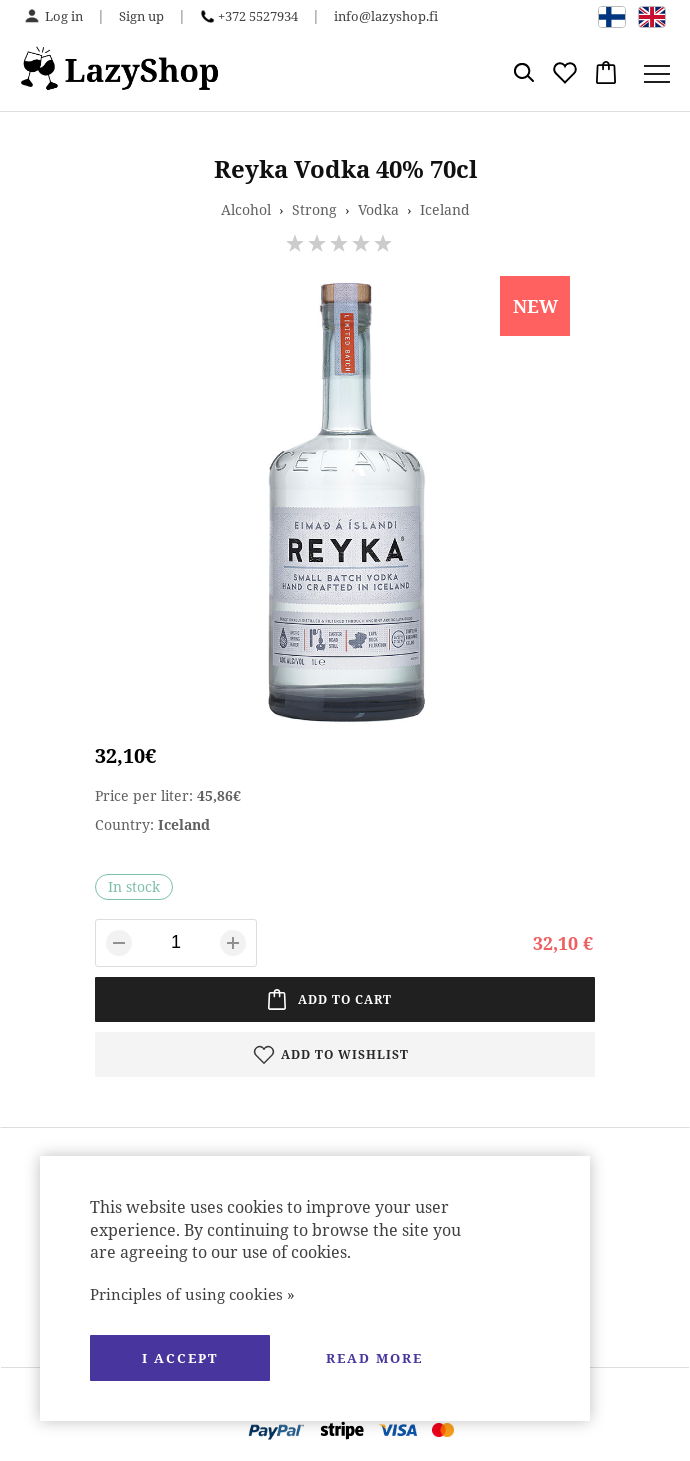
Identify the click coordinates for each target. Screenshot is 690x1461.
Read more (374, 1358)
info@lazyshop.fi (386, 16)
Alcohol (246, 209)
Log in (64, 16)
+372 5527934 (258, 16)
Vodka (378, 209)
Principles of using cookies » (192, 1294)
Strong (314, 209)
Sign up (141, 16)
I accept (180, 1358)
